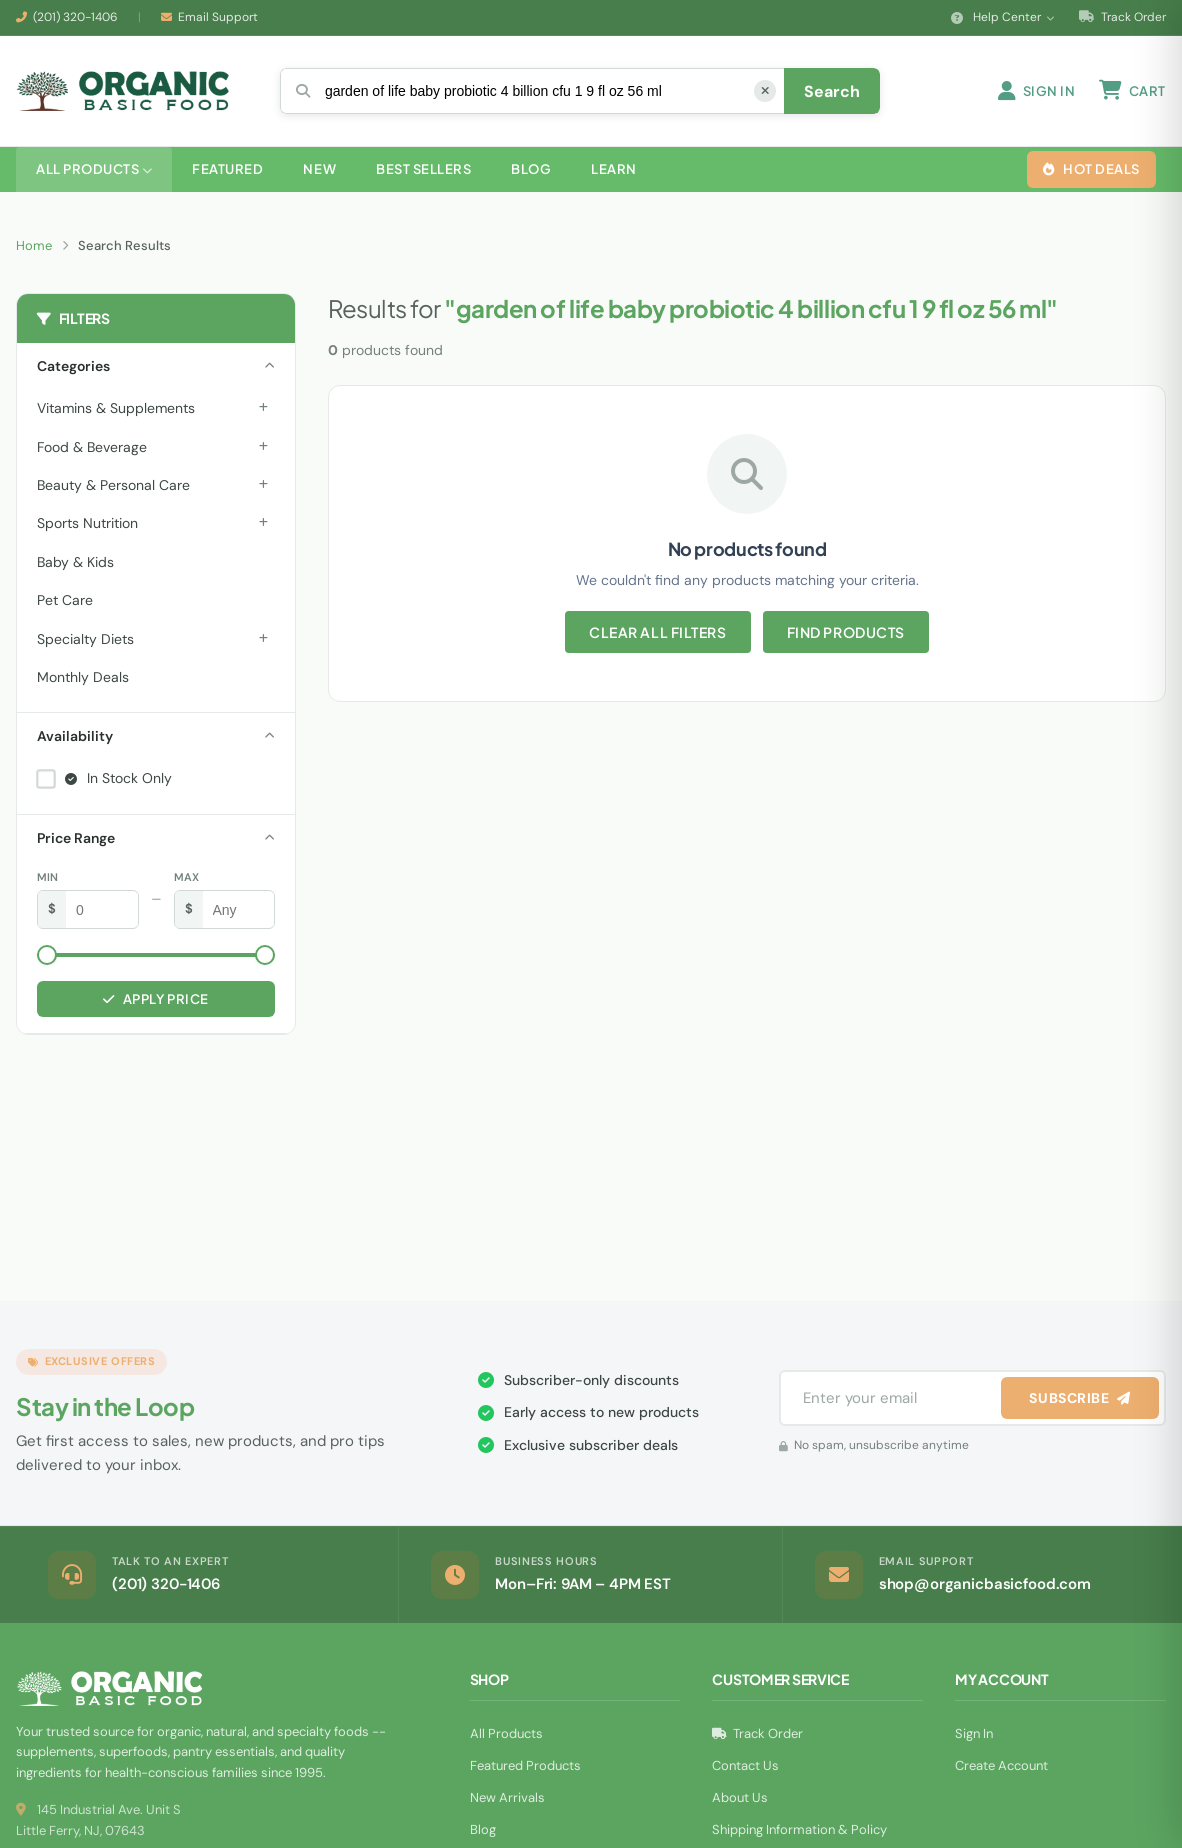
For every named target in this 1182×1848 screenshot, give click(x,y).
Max (186, 877)
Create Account (1001, 1765)
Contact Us (745, 1765)
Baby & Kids (75, 562)
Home (34, 245)
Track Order (1122, 17)
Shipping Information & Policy (799, 1829)
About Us (740, 1797)
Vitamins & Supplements (116, 408)
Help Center (1003, 17)
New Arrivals (507, 1797)
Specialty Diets (85, 639)
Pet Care (65, 600)
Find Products (846, 632)
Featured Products (525, 1765)
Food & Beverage (92, 447)
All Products (506, 1733)
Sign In (974, 1733)
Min (47, 877)
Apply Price (155, 999)
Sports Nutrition (87, 523)
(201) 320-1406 (75, 17)
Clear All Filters (658, 632)
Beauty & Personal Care (113, 485)
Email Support (218, 17)
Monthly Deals (83, 677)
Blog (483, 1829)
